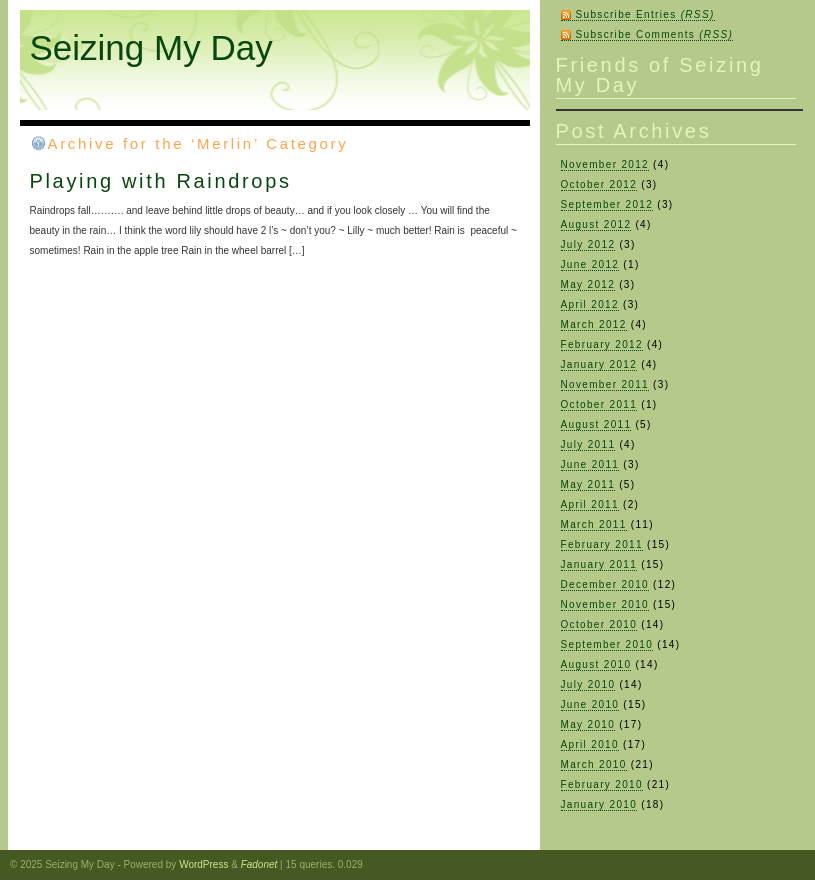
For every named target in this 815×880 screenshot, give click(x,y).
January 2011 (599, 564)
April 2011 (590, 504)
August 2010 (596, 664)
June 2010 (590, 704)
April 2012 (590, 304)
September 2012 (607, 204)
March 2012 (594, 324)
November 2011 (605, 384)
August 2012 (596, 224)
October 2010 (599, 624)
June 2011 (590, 464)
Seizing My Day (151, 47)
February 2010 (602, 784)
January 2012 (599, 364)
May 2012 (588, 284)
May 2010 (588, 724)
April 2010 (590, 744)
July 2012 (588, 244)
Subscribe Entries (645, 14)
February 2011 (602, 544)
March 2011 (594, 524)
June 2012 (590, 264)
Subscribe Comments (655, 34)
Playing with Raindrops (161, 181)
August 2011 (596, 424)
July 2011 (588, 444)
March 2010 (594, 764)
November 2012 (605, 164)
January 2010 (599, 804)
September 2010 (607, 644)
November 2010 (605, 604)
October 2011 (599, 404)
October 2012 (599, 184)
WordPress (203, 864)
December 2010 (605, 584)
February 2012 (602, 344)
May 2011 (588, 484)
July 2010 (588, 684)
